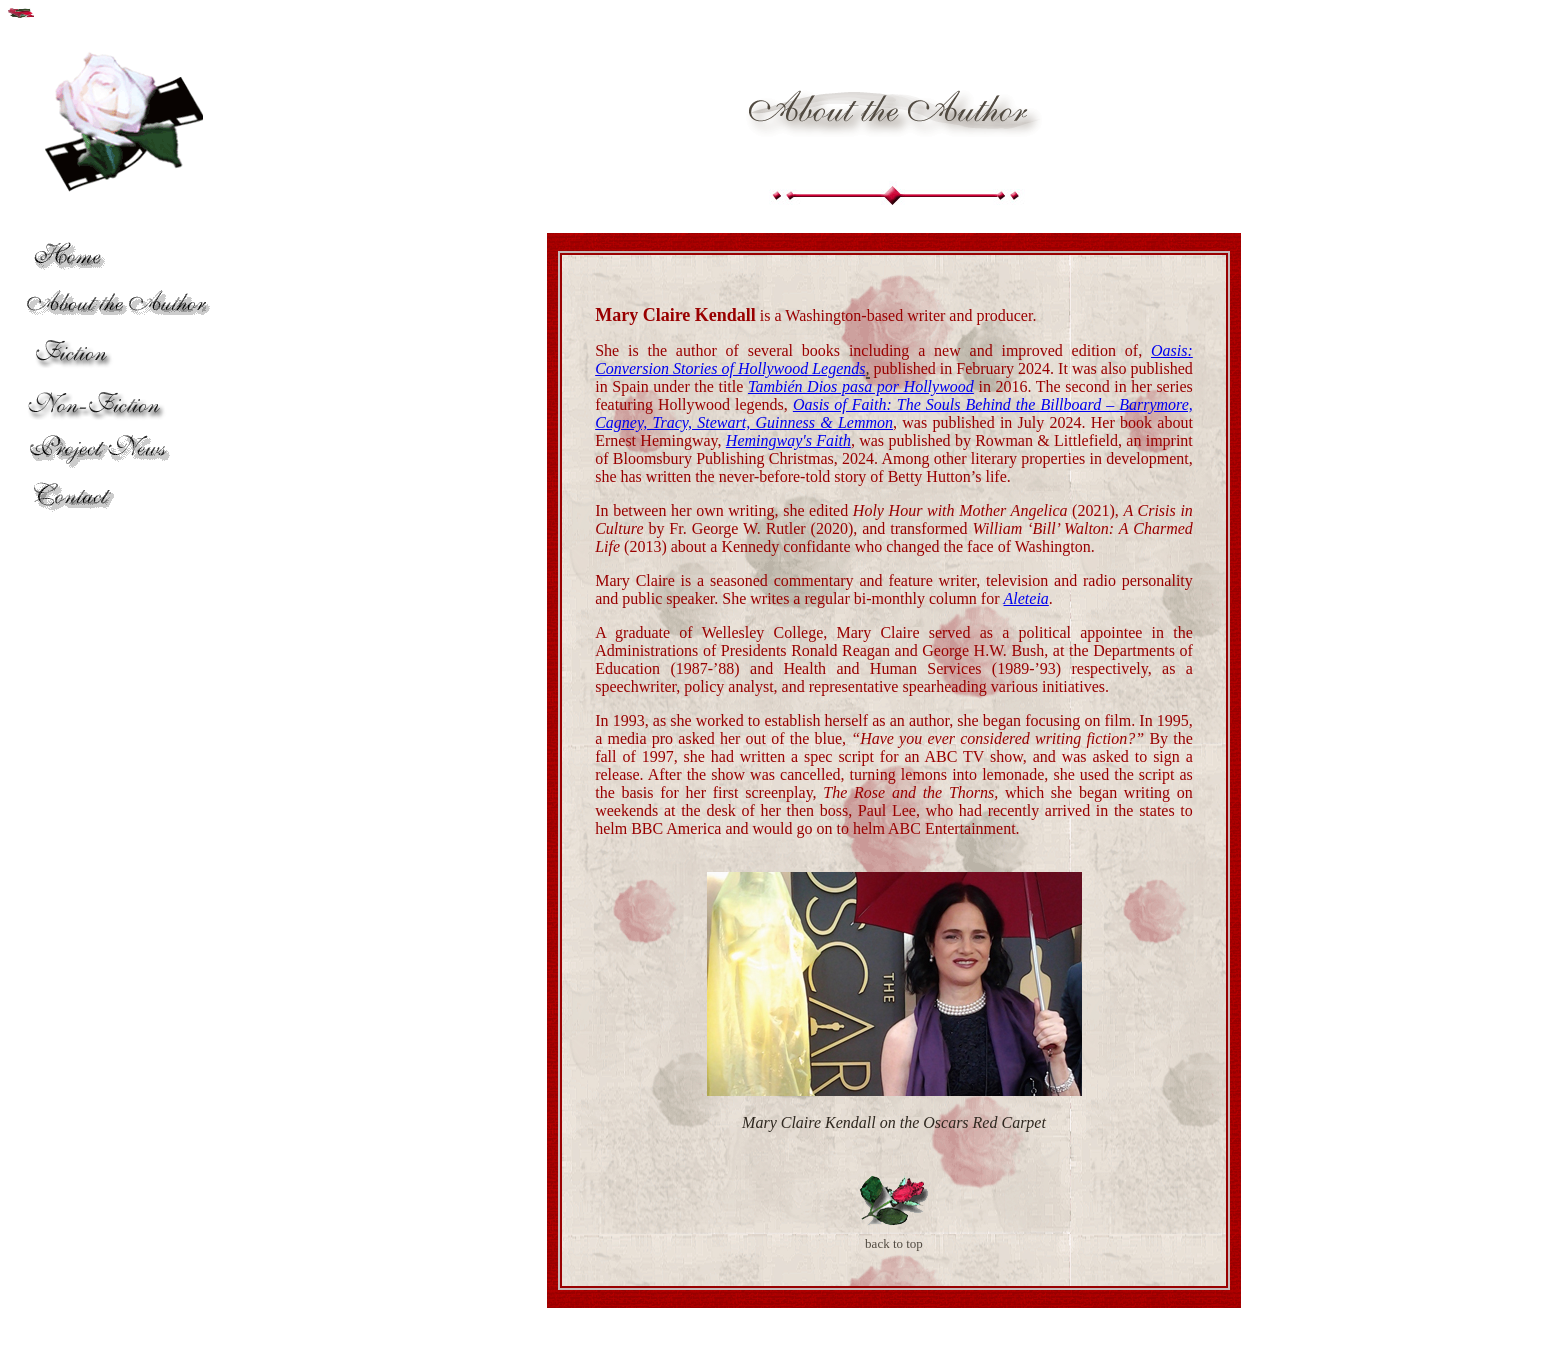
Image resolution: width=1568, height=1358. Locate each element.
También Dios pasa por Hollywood (861, 386)
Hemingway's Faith (788, 440)
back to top (894, 1243)
